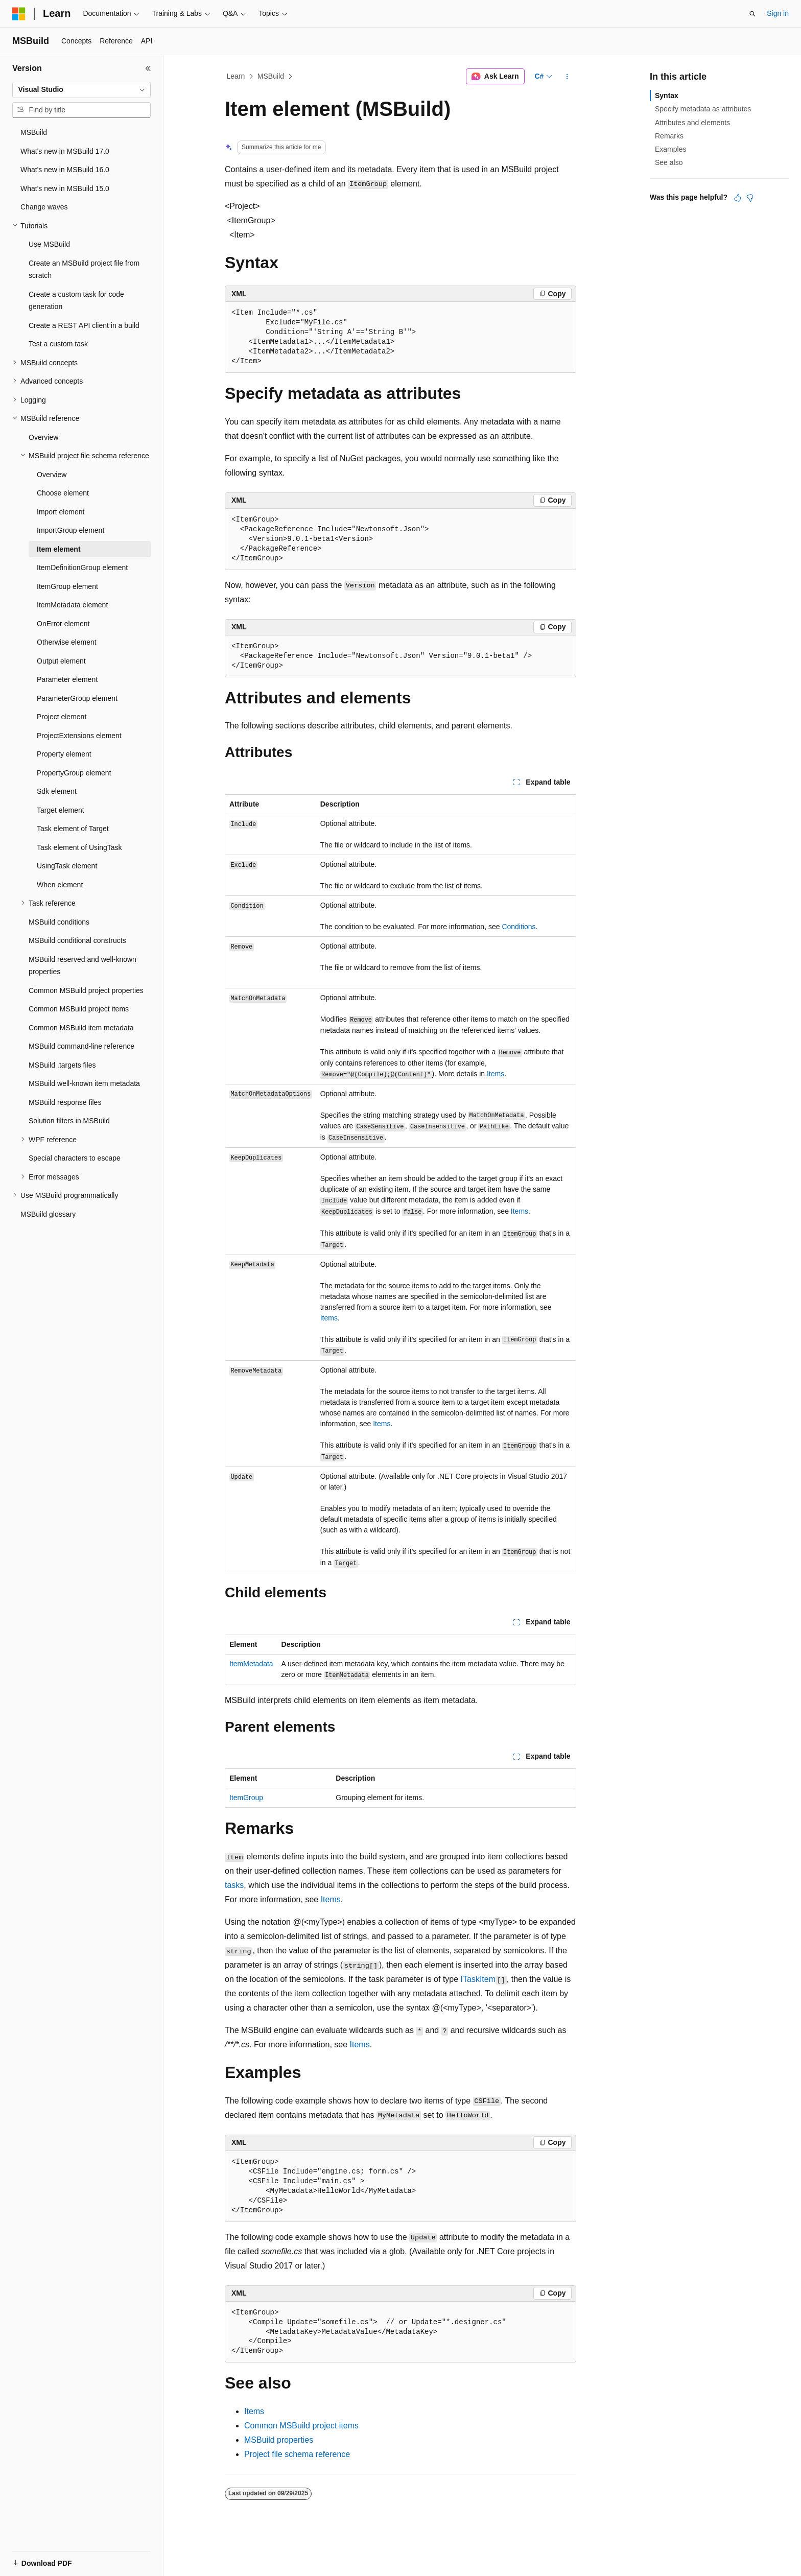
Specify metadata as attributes (703, 109)
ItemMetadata (251, 1664)
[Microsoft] (19, 13)
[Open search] (752, 14)
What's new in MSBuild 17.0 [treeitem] (64, 151)
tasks (234, 1885)
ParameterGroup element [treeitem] (77, 698)
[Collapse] (148, 68)
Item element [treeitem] (59, 549)
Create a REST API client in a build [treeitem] (84, 325)
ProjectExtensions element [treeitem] (79, 735)
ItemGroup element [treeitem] (67, 586)
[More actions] (567, 76)
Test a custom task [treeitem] (58, 344)
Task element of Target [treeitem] (73, 828)
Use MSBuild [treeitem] (49, 244)
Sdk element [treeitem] (57, 791)
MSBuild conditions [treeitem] (59, 922)
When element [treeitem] (60, 885)
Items (495, 1074)
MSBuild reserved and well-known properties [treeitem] (82, 965)
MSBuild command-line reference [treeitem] (81, 1046)
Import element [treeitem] (60, 512)
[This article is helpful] (738, 198)
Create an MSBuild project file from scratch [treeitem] (84, 269)
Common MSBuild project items (301, 2425)
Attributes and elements (692, 123)
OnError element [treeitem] (63, 624)
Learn (236, 76)
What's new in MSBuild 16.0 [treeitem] (64, 170)
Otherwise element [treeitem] (67, 642)
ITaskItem (478, 1979)
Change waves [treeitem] (44, 207)
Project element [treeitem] (61, 717)
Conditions (518, 927)
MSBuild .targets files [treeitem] (62, 1065)
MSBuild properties (278, 2440)
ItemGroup (246, 1797)
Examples (670, 149)
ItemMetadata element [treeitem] (72, 605)
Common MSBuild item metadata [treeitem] (81, 1028)
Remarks (669, 136)
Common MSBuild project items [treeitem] (79, 1009)
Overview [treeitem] (43, 437)
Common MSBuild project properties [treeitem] (86, 990)
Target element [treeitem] (60, 810)
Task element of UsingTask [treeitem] (79, 847)
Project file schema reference (297, 2454)
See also (668, 162)
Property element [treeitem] (64, 754)
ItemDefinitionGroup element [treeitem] (82, 567)
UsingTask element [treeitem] (67, 866)
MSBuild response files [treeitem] (65, 1102)
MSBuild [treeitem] (33, 132)
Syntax (666, 95)
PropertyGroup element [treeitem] (74, 773)
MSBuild (270, 76)
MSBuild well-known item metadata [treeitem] (84, 1083)
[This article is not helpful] (750, 198)
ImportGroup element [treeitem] (70, 530)
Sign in (778, 13)
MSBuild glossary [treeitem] (48, 1214)
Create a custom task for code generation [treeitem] (76, 300)
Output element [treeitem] (61, 661)
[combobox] (81, 90)
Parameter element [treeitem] (67, 679)
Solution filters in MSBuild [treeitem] (69, 1121)
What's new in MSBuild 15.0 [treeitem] (64, 188)
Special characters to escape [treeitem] (75, 1158)
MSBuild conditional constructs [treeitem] (77, 940)
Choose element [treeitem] (63, 493)
